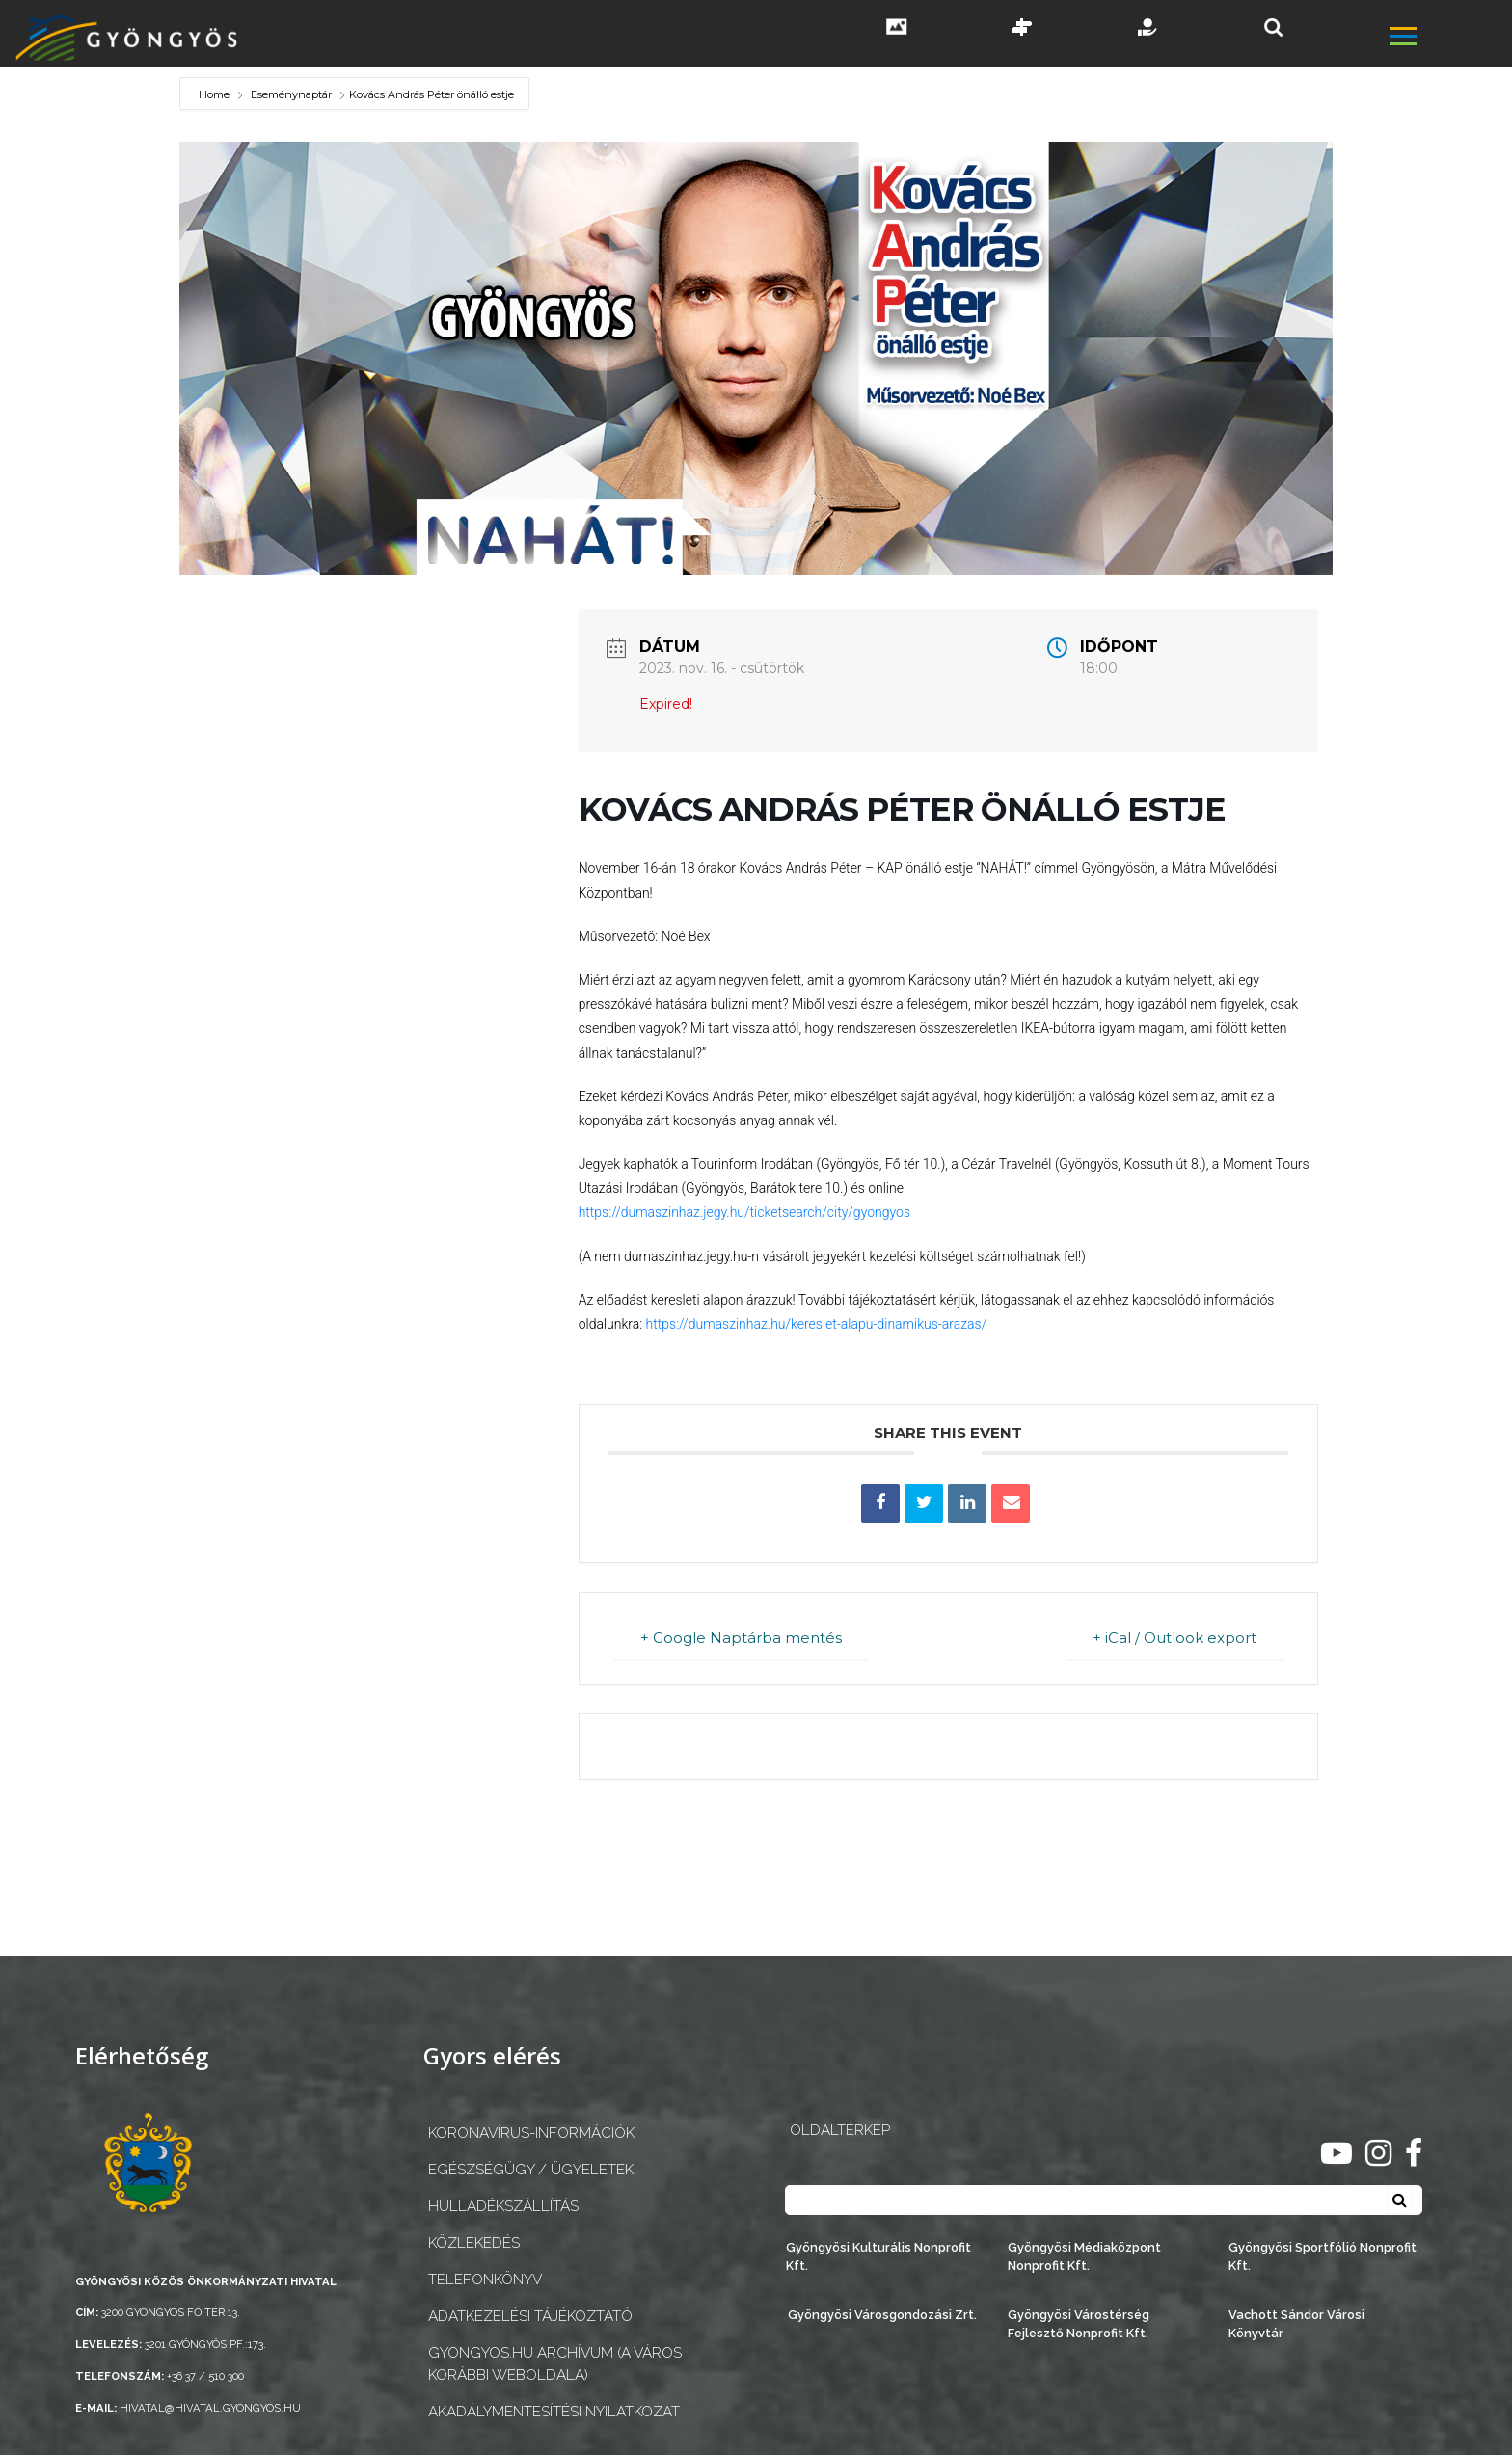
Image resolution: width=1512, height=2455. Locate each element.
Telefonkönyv (485, 2279)
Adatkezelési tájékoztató (530, 2316)
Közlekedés (474, 2243)
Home (215, 94)
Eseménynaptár (291, 94)
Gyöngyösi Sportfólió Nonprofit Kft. (1322, 2256)
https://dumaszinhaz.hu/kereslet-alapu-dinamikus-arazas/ (814, 1324)
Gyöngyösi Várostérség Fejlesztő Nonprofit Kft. (1078, 2323)
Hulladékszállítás (503, 2206)
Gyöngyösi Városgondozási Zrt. (882, 2314)
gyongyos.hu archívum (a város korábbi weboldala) (555, 2364)
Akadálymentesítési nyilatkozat (554, 2411)
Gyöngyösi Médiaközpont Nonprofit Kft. (1084, 2256)
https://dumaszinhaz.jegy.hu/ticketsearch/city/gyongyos (744, 1212)
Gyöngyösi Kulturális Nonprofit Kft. (878, 2256)
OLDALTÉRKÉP (840, 2130)
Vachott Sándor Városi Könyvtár (1296, 2323)
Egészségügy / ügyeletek (531, 2169)
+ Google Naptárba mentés (742, 1638)
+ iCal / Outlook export (1174, 1638)
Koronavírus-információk (531, 2133)
